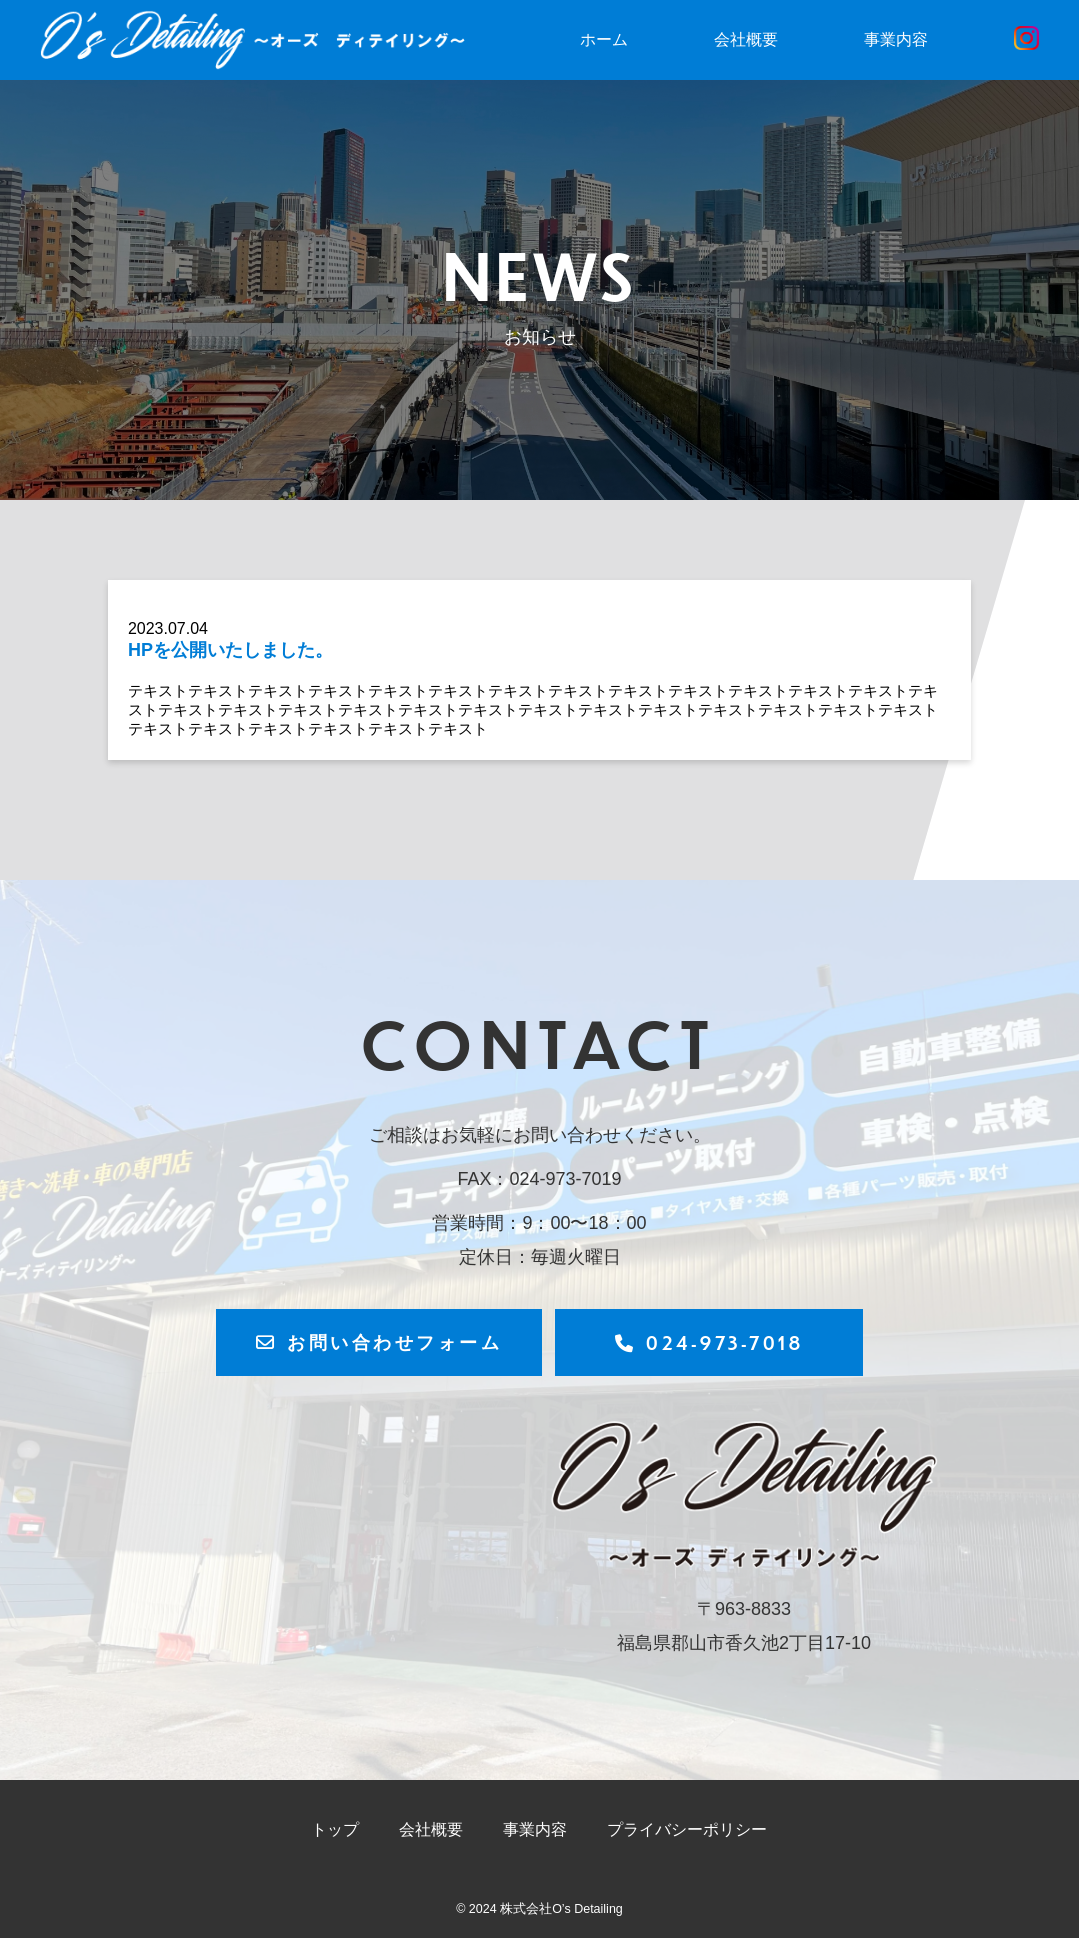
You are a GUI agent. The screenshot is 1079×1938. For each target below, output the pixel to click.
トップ (335, 1829)
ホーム (604, 39)
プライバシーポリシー (687, 1829)
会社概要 (746, 39)
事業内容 (896, 39)
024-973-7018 (709, 1342)
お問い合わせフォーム (379, 1341)
